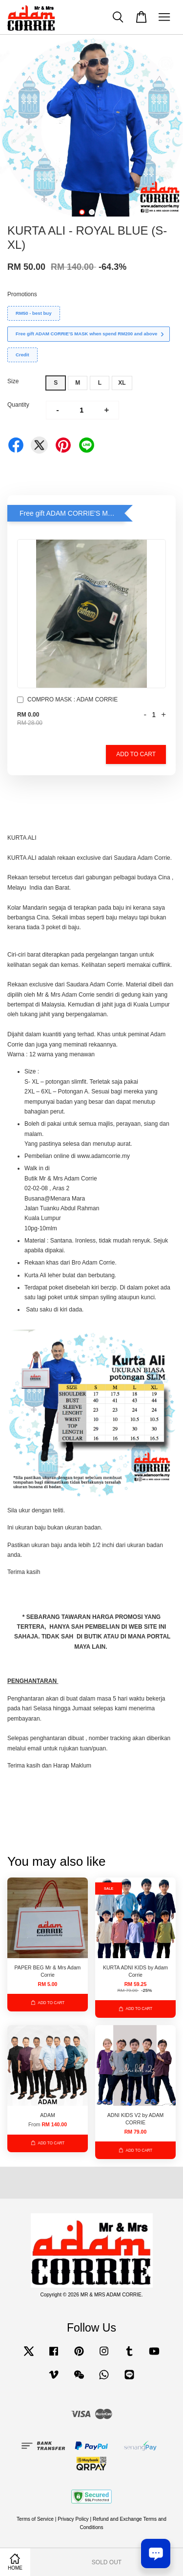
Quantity (18, 404)
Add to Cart (136, 754)
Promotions (22, 294)
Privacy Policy (73, 2519)
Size (13, 381)
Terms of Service (35, 2519)
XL (121, 382)
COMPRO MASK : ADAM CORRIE (67, 700)
